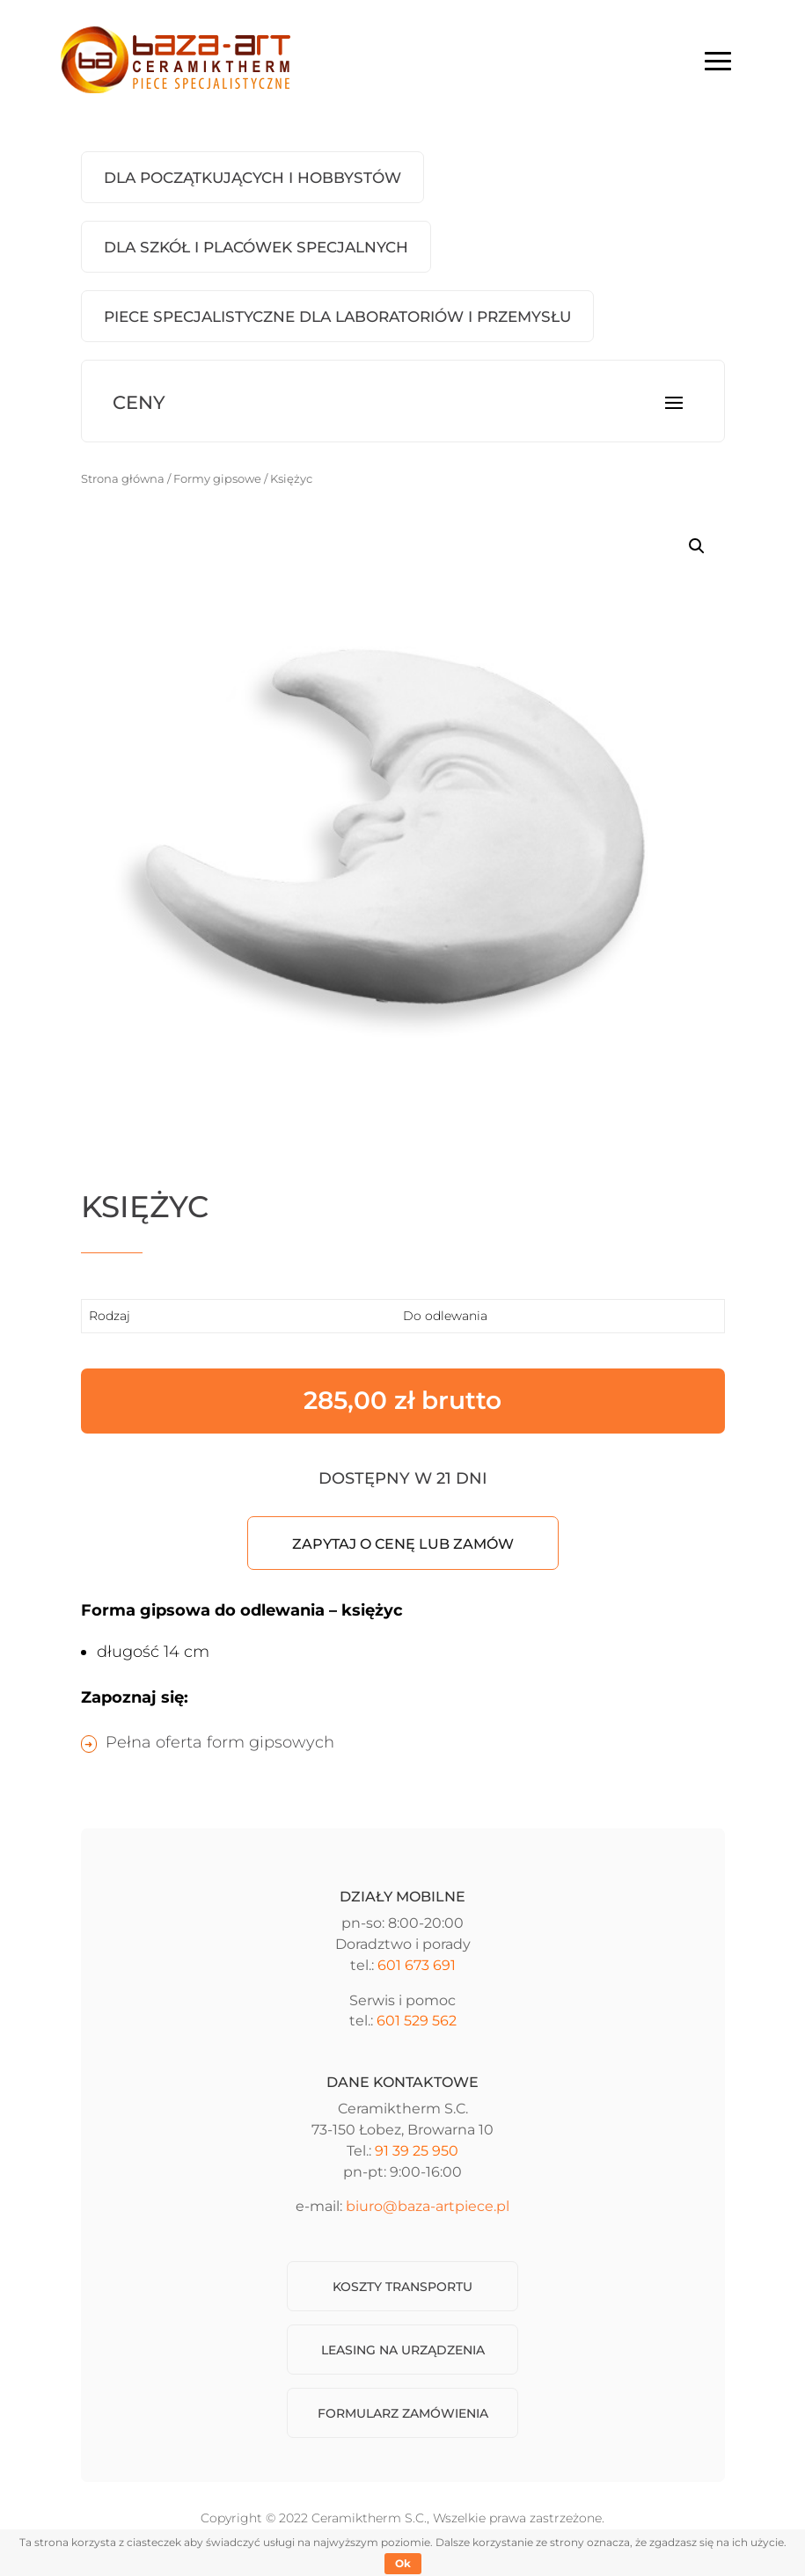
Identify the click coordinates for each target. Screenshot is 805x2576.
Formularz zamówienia (403, 2413)
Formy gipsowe (217, 478)
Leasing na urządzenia (403, 2350)
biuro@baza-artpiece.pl (427, 2206)
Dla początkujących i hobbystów (252, 177)
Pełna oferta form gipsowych (220, 1742)
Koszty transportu (402, 2287)
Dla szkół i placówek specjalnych (256, 247)
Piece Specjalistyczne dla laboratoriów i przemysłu (337, 316)
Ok (403, 2563)
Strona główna (123, 478)
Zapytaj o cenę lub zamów (403, 1544)
